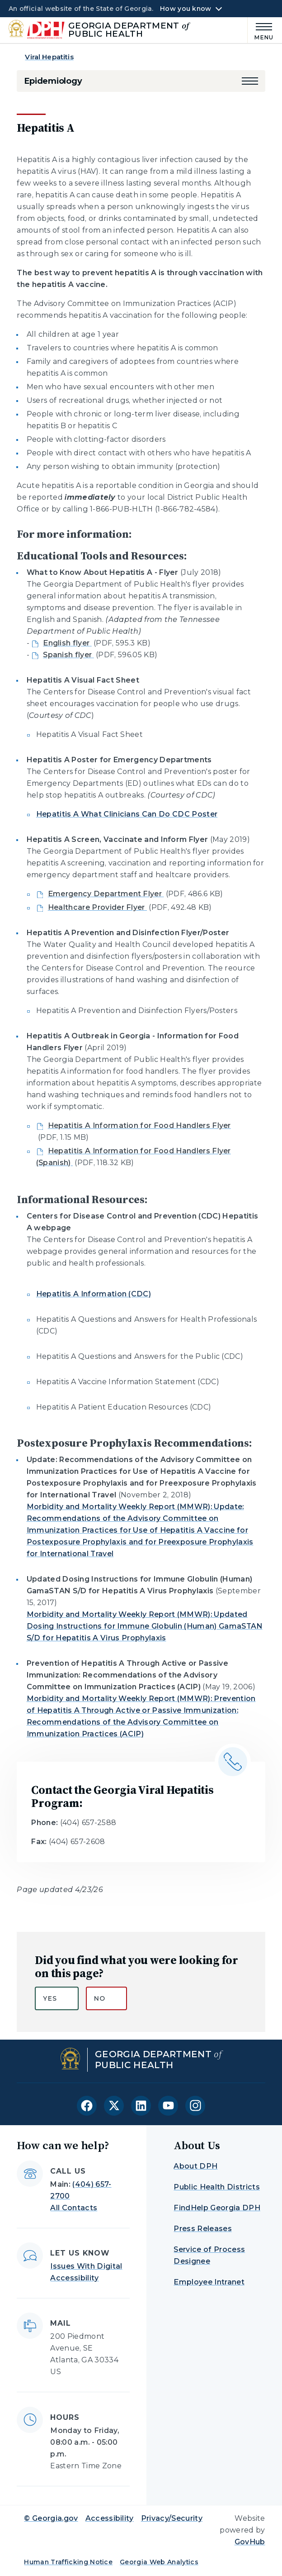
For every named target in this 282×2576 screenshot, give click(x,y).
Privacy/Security (171, 2518)
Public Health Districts (216, 2187)
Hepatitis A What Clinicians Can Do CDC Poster (126, 814)
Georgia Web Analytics (159, 2562)
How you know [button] (185, 8)
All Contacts (73, 2207)
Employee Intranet (209, 2282)
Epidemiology (53, 81)
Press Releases (202, 2228)
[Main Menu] (260, 30)
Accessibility (109, 2518)
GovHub (250, 2542)
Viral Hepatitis (49, 57)
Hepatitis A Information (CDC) (93, 1294)
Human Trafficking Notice (68, 2562)
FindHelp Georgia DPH (217, 2207)
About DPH (195, 2166)
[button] (250, 81)
